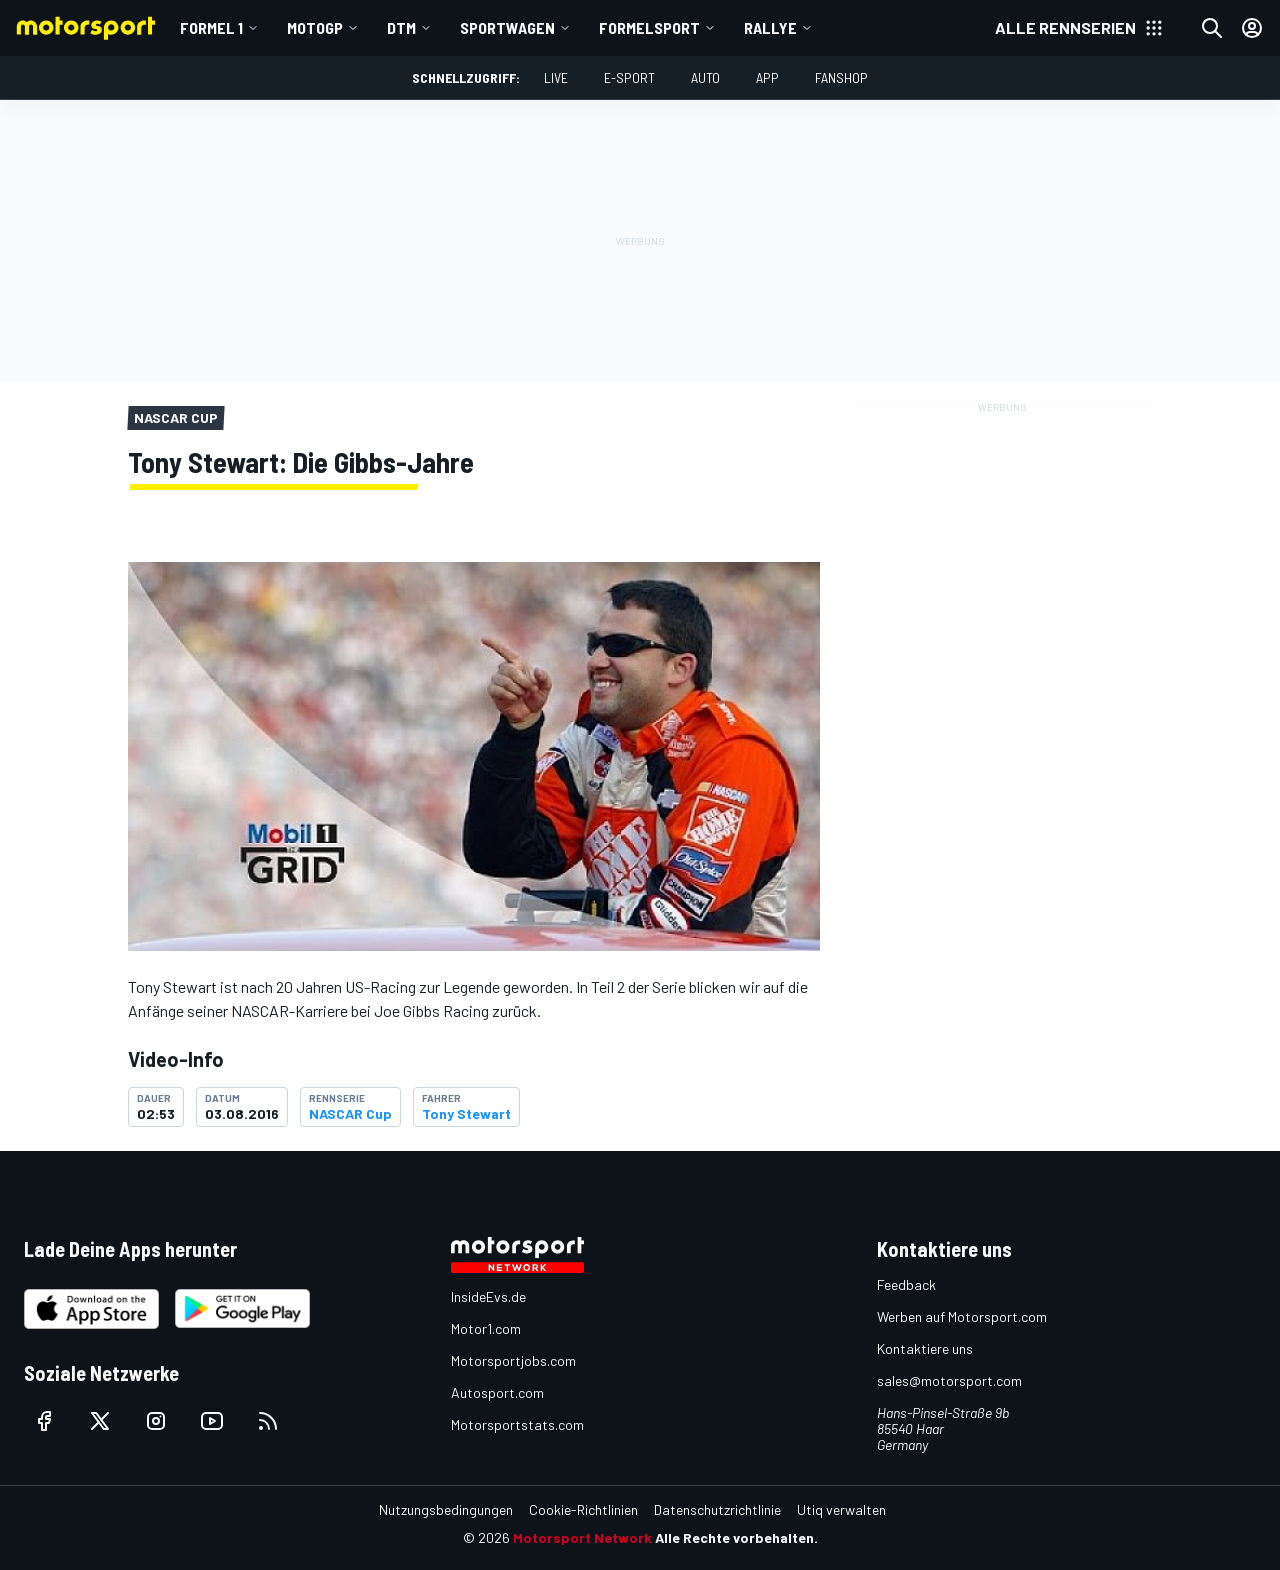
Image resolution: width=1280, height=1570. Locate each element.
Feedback (906, 1284)
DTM (401, 27)
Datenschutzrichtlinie (717, 1509)
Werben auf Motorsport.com (962, 1316)
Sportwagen (507, 27)
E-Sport (629, 77)
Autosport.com (497, 1392)
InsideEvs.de (488, 1296)
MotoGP (315, 27)
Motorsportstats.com (517, 1424)
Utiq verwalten (841, 1509)
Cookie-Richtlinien (583, 1509)
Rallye (770, 27)
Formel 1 (211, 27)
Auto (705, 77)
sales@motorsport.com (949, 1380)
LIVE (556, 77)
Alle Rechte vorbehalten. (736, 1537)
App (767, 77)
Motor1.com (486, 1328)
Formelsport (649, 27)
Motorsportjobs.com (513, 1360)
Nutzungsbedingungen (446, 1509)
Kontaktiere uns (925, 1348)
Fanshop (841, 77)
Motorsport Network (582, 1537)
